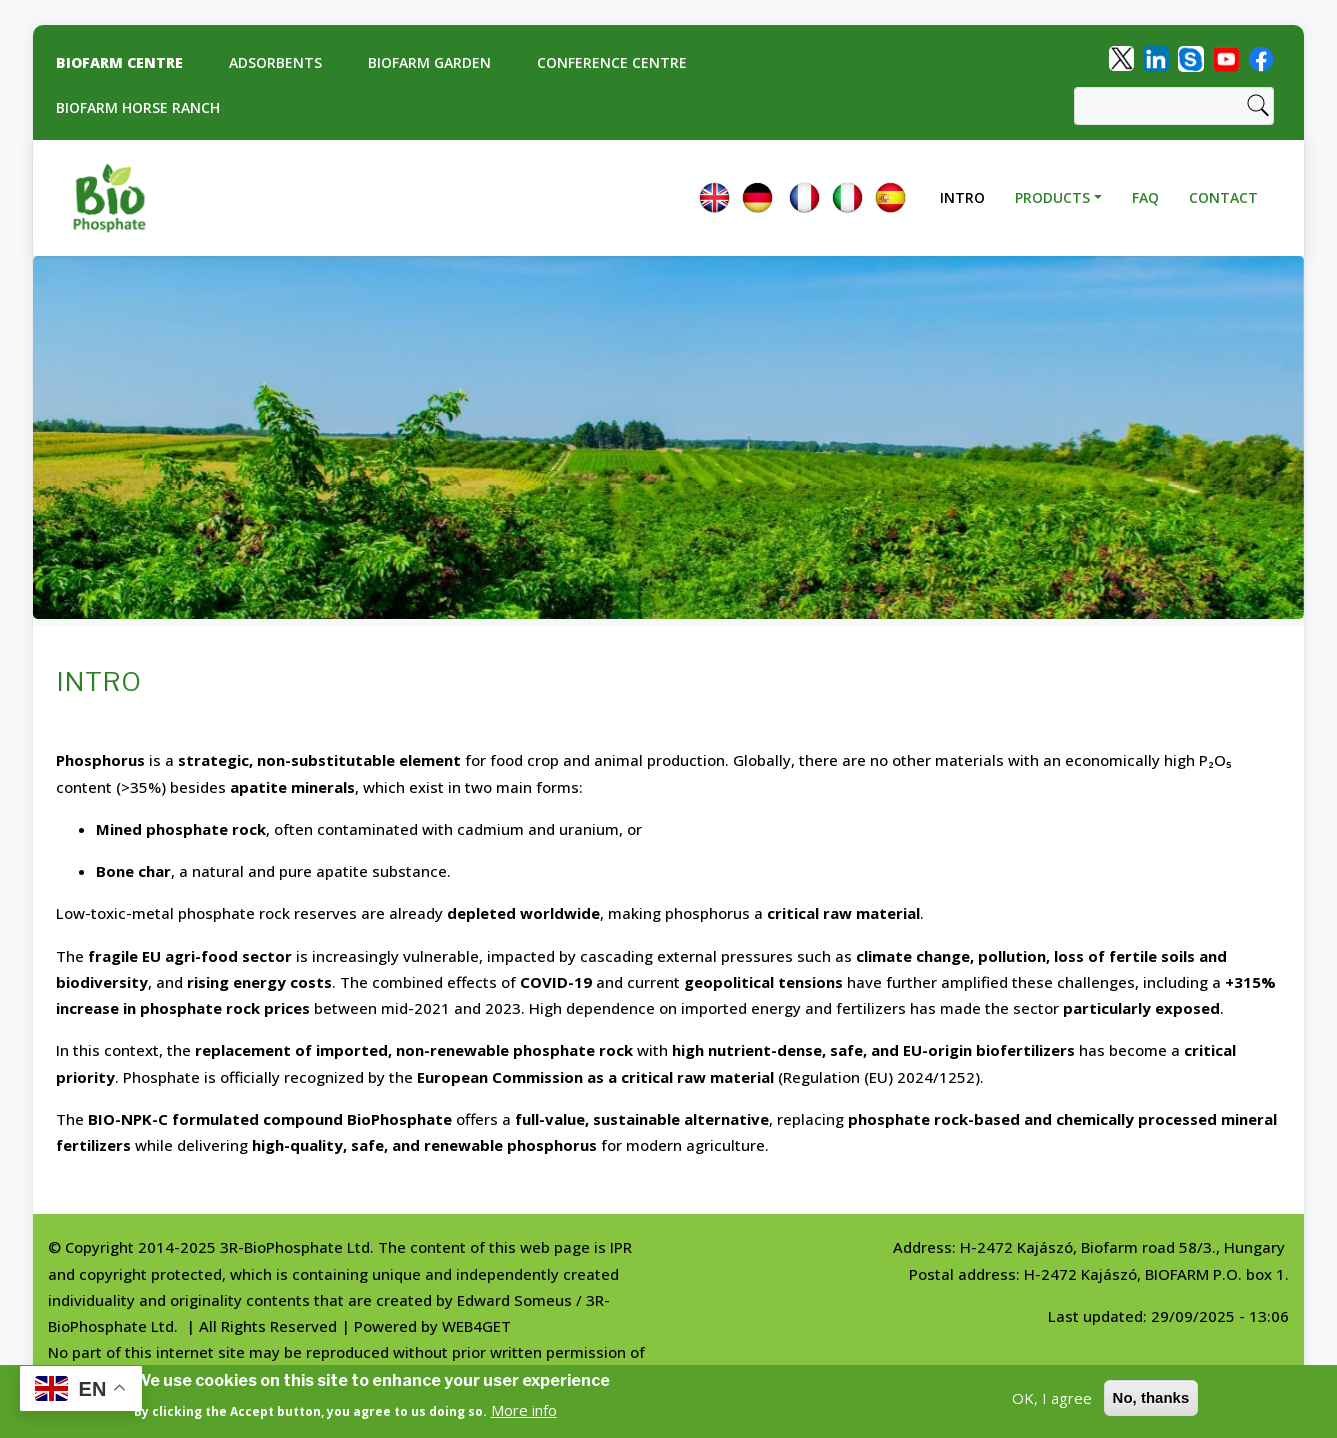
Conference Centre (612, 62)
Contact (1223, 197)
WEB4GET (476, 1326)
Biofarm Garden (429, 62)
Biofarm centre (119, 62)
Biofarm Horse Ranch (138, 107)
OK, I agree (1052, 1399)
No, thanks (1151, 1398)
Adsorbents (275, 62)
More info (524, 1411)
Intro (962, 197)
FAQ (1145, 197)
